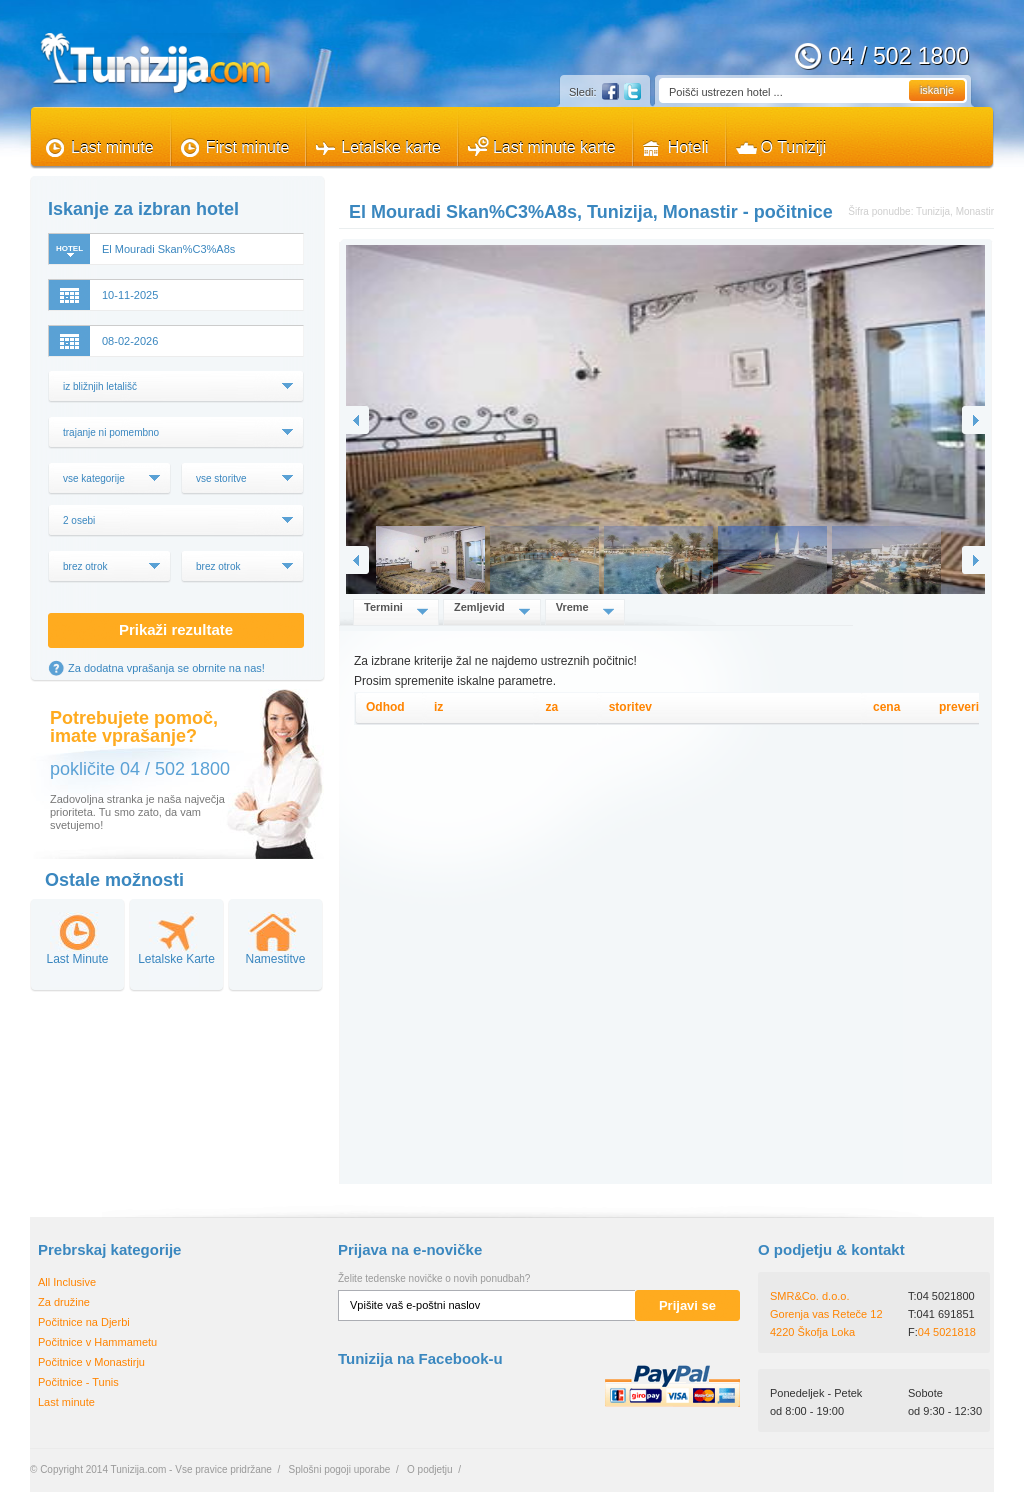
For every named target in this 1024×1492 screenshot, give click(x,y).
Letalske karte (391, 147)
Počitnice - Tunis (78, 1382)
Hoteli (688, 147)
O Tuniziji (794, 147)
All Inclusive (67, 1282)
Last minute (112, 147)
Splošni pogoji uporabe (340, 1469)
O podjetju (430, 1469)
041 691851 (946, 1314)
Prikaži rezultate (176, 629)
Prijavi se (687, 1305)
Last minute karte (554, 147)
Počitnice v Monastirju (91, 1362)
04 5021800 (946, 1296)
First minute (248, 147)
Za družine (64, 1302)
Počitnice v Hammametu (97, 1342)
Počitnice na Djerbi (84, 1322)
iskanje (937, 90)
